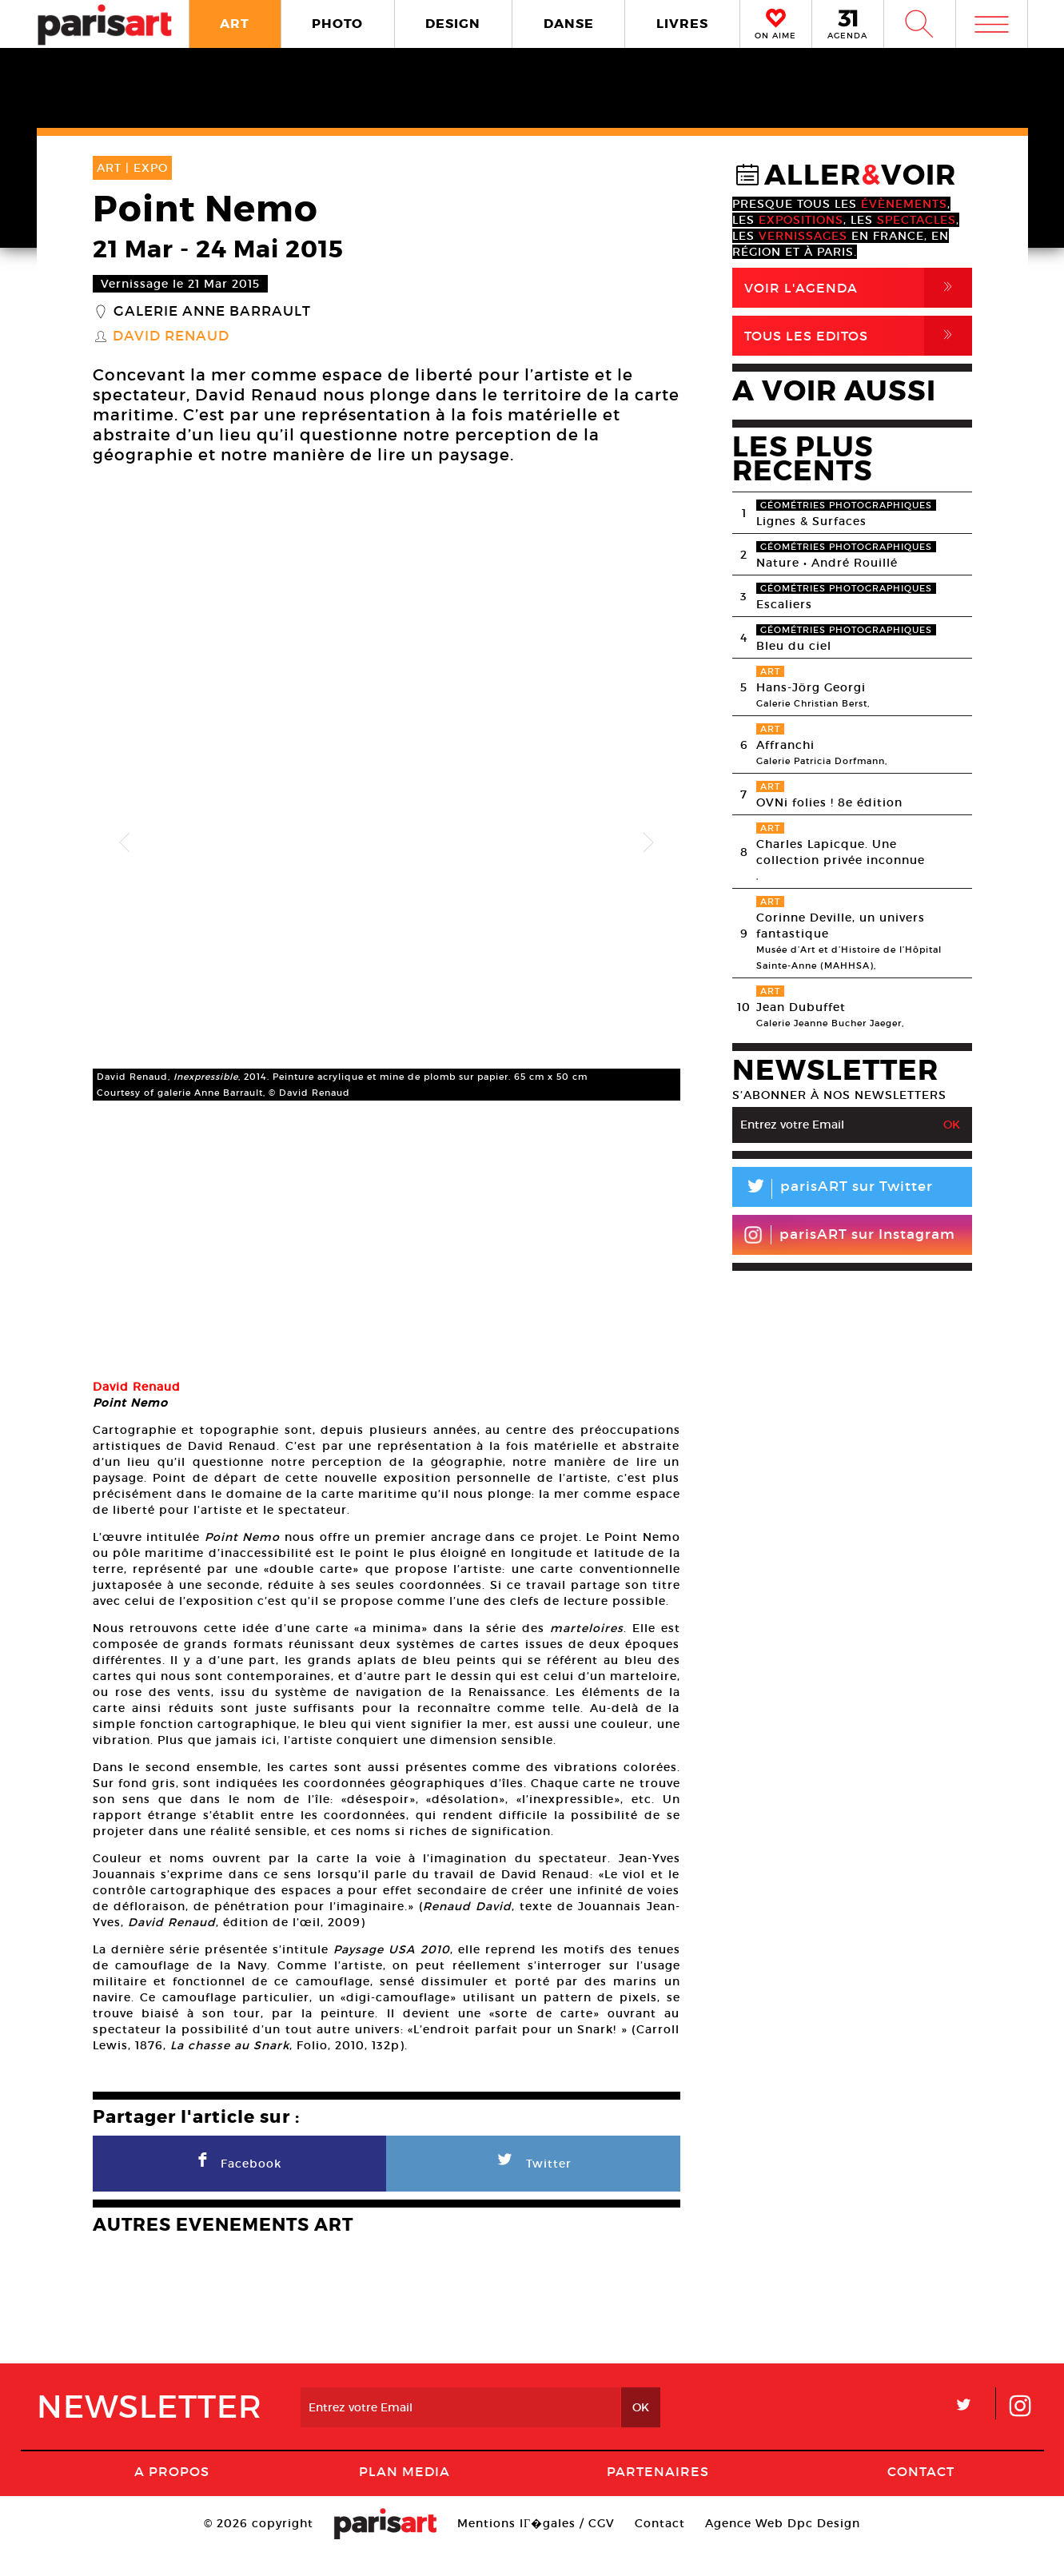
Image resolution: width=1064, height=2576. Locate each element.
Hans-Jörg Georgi (811, 687)
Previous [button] (125, 843)
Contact (920, 2496)
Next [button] (648, 843)
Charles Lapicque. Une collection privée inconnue (840, 852)
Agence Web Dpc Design (782, 2548)
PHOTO (337, 23)
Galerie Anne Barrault (212, 312)
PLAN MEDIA (404, 2496)
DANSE (569, 23)
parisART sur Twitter (832, 1189)
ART (234, 23)
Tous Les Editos (858, 336)
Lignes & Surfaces (811, 521)
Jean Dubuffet (801, 1007)
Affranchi (785, 745)
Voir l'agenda (858, 288)
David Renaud (171, 336)
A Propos (171, 2496)
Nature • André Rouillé (827, 562)
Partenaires (658, 2496)
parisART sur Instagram (849, 1234)
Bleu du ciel (793, 646)
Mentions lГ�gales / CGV (536, 2548)
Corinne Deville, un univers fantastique (840, 925)
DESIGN (452, 23)
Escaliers (784, 604)
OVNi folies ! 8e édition (829, 802)
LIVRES (682, 23)
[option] (386, 843)
